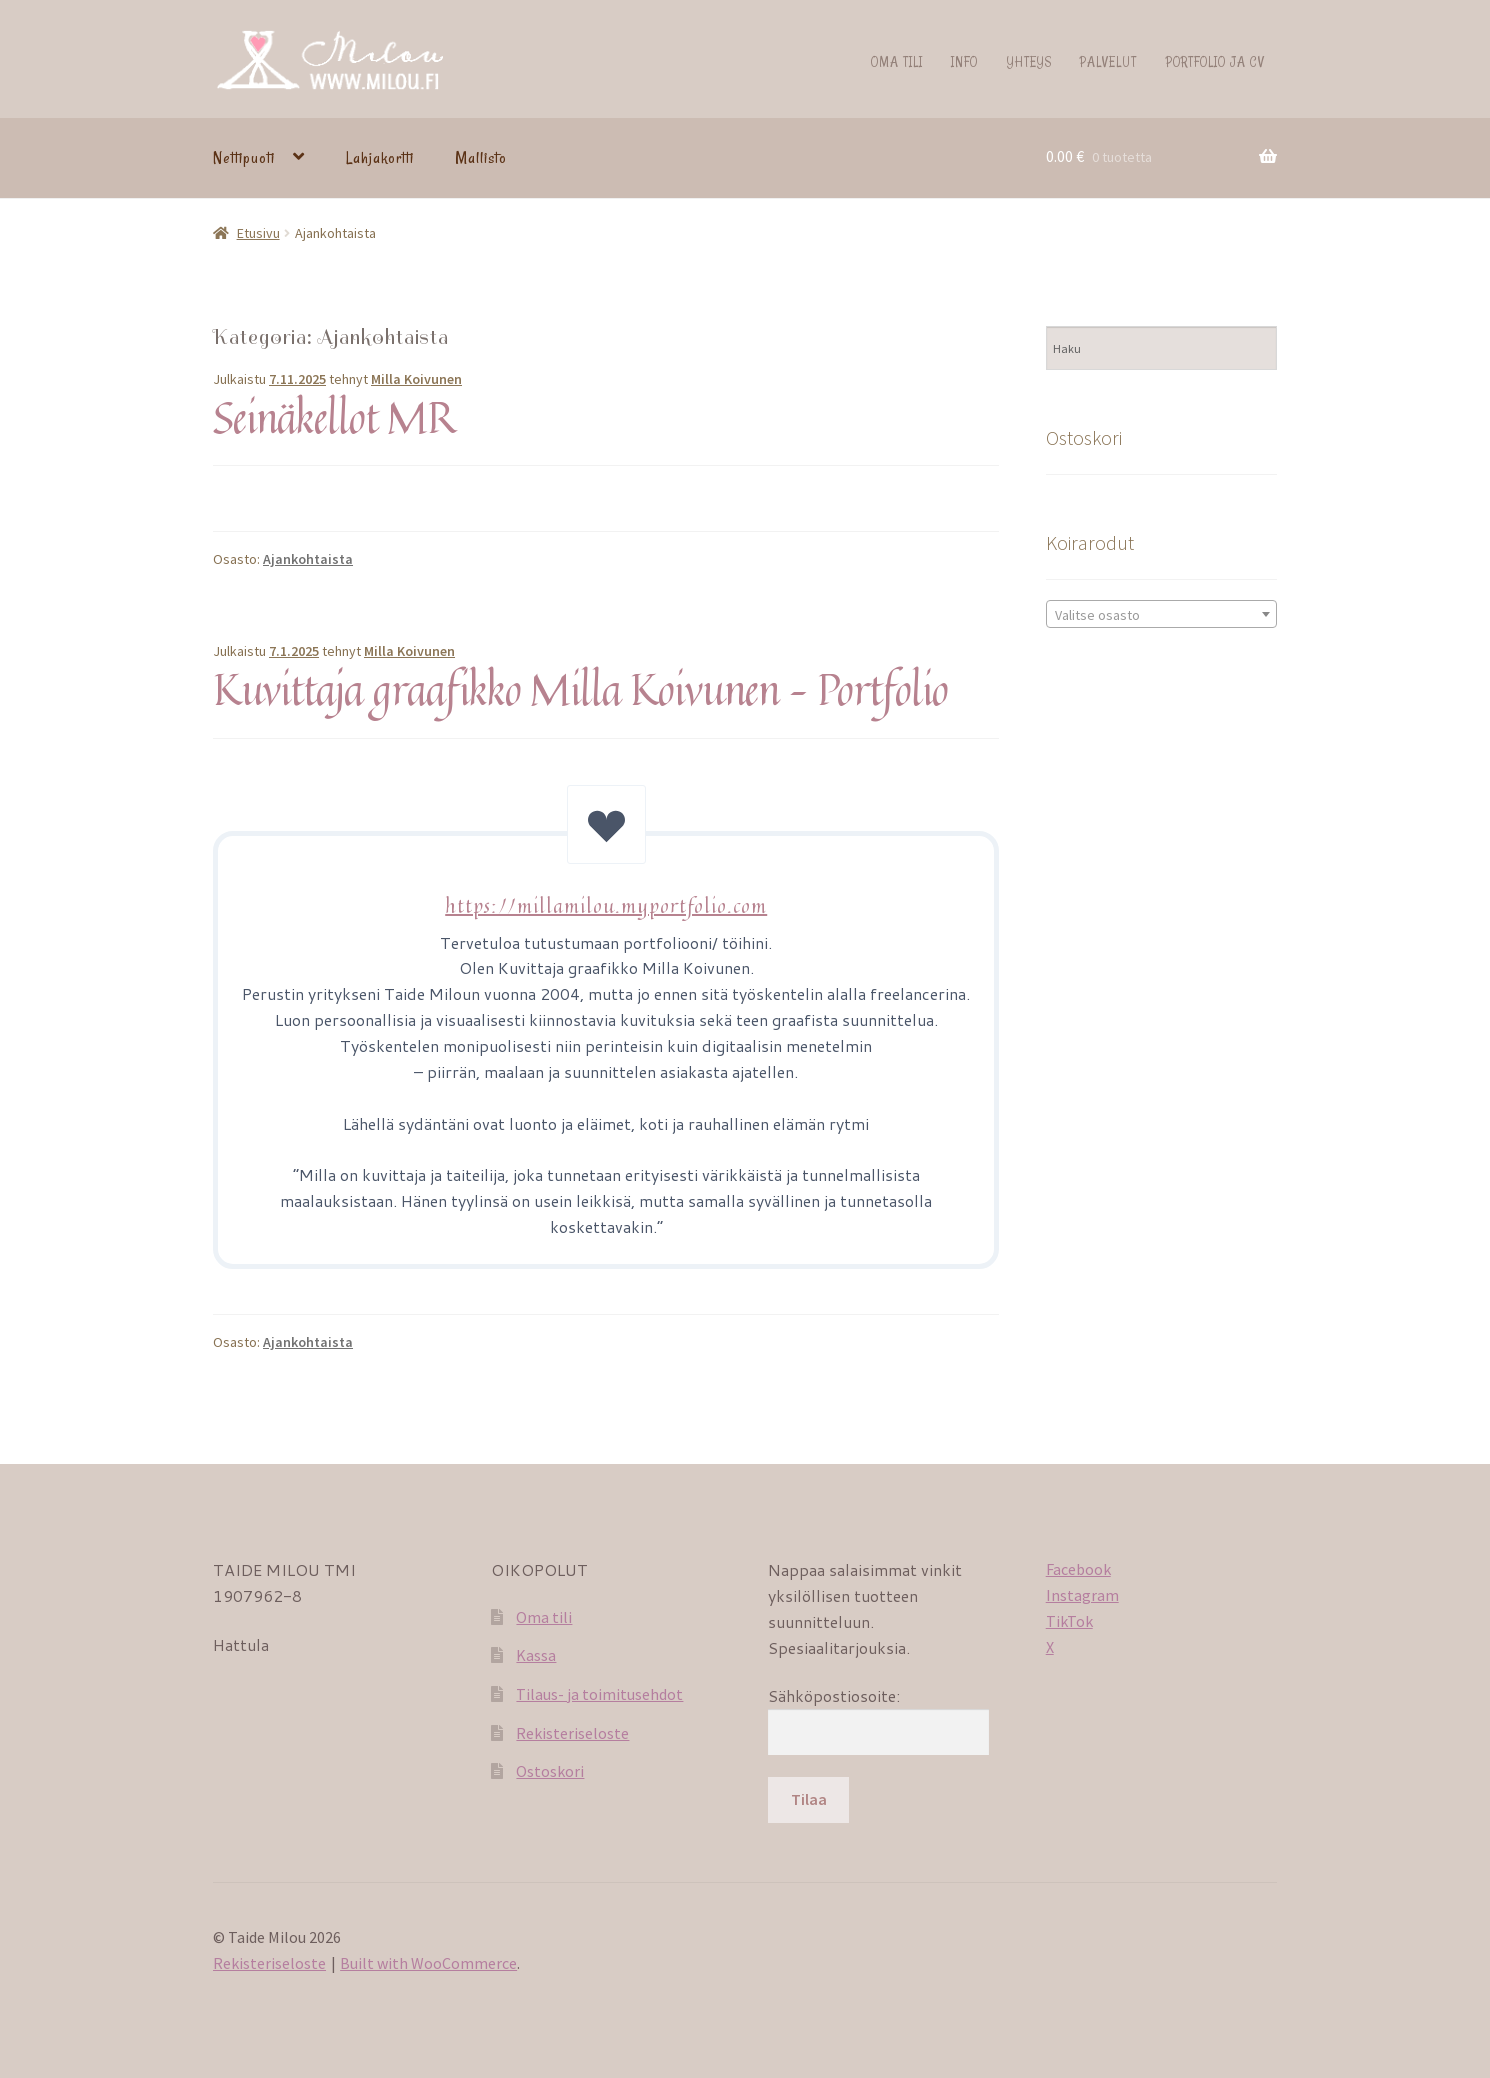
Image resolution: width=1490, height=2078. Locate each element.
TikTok (1069, 1621)
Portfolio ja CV (1215, 61)
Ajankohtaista (308, 559)
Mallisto (481, 158)
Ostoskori (550, 1771)
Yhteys (1029, 61)
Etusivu (258, 233)
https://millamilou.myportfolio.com (606, 905)
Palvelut (1108, 61)
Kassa (536, 1655)
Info (964, 61)
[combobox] (1161, 614)
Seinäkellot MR (334, 417)
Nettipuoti (244, 158)
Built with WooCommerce (428, 1963)
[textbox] (1161, 615)
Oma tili (897, 61)
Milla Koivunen (416, 379)
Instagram (1082, 1595)
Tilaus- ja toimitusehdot (599, 1694)
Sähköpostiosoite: (834, 1695)
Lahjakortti (380, 158)
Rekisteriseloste (572, 1733)
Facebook (1078, 1569)
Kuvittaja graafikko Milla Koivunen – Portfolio (580, 689)
